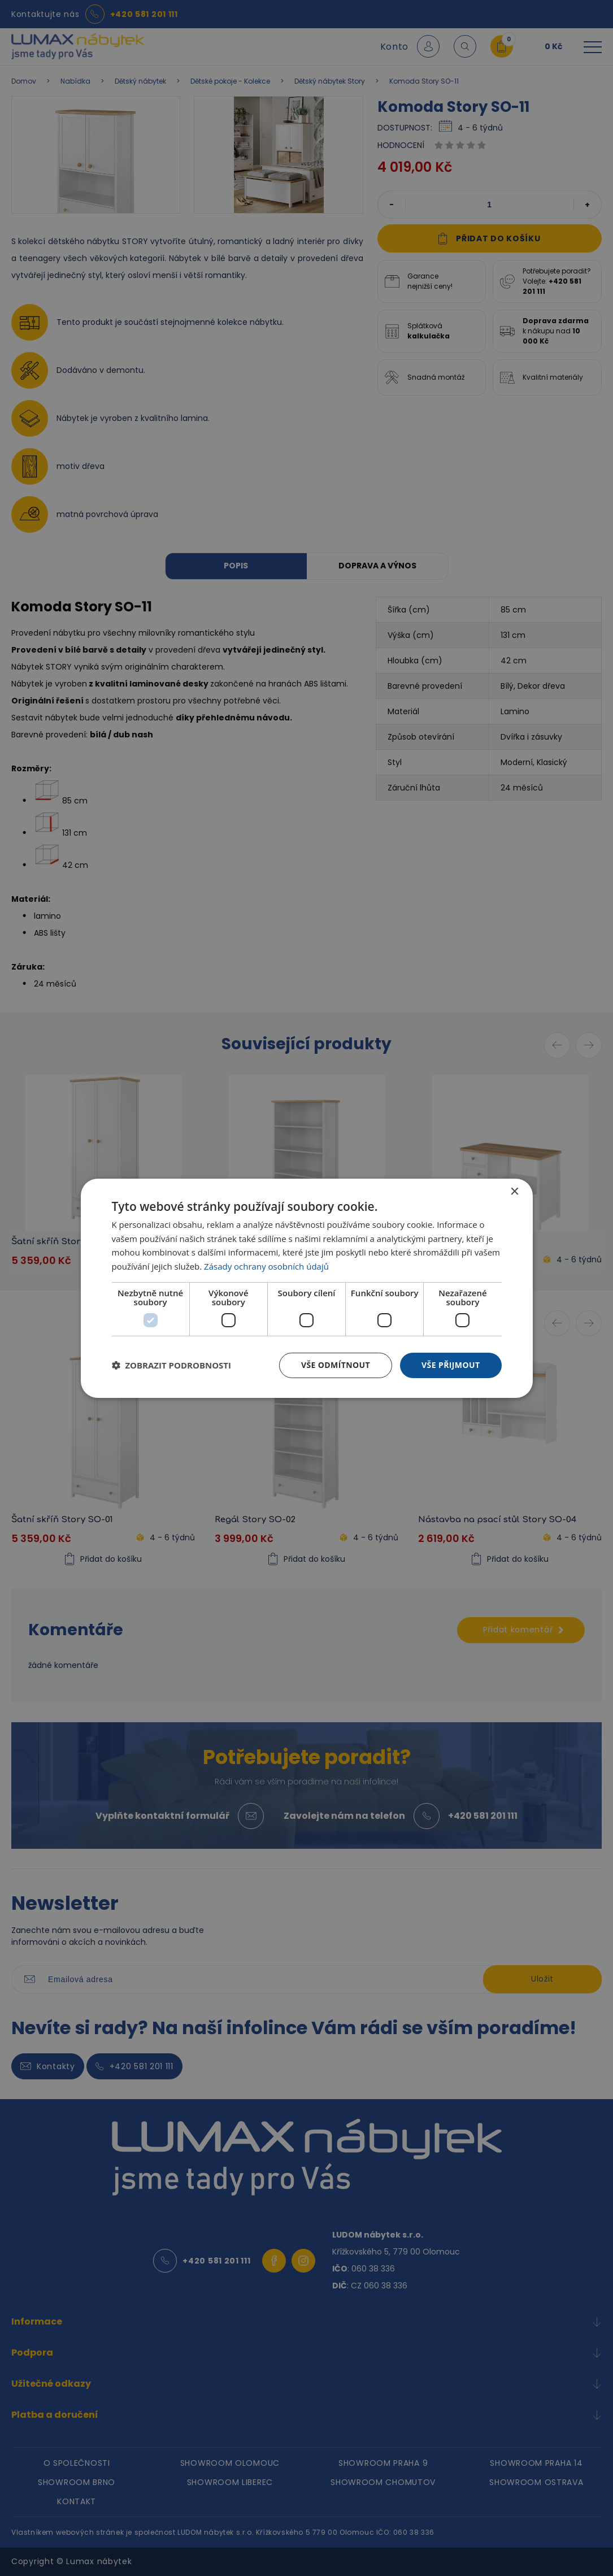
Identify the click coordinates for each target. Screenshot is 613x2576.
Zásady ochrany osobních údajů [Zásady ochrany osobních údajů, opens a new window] (266, 1266)
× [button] (514, 1191)
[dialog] (307, 1287)
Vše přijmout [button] (450, 1364)
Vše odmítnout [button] (335, 1364)
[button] (172, 1365)
